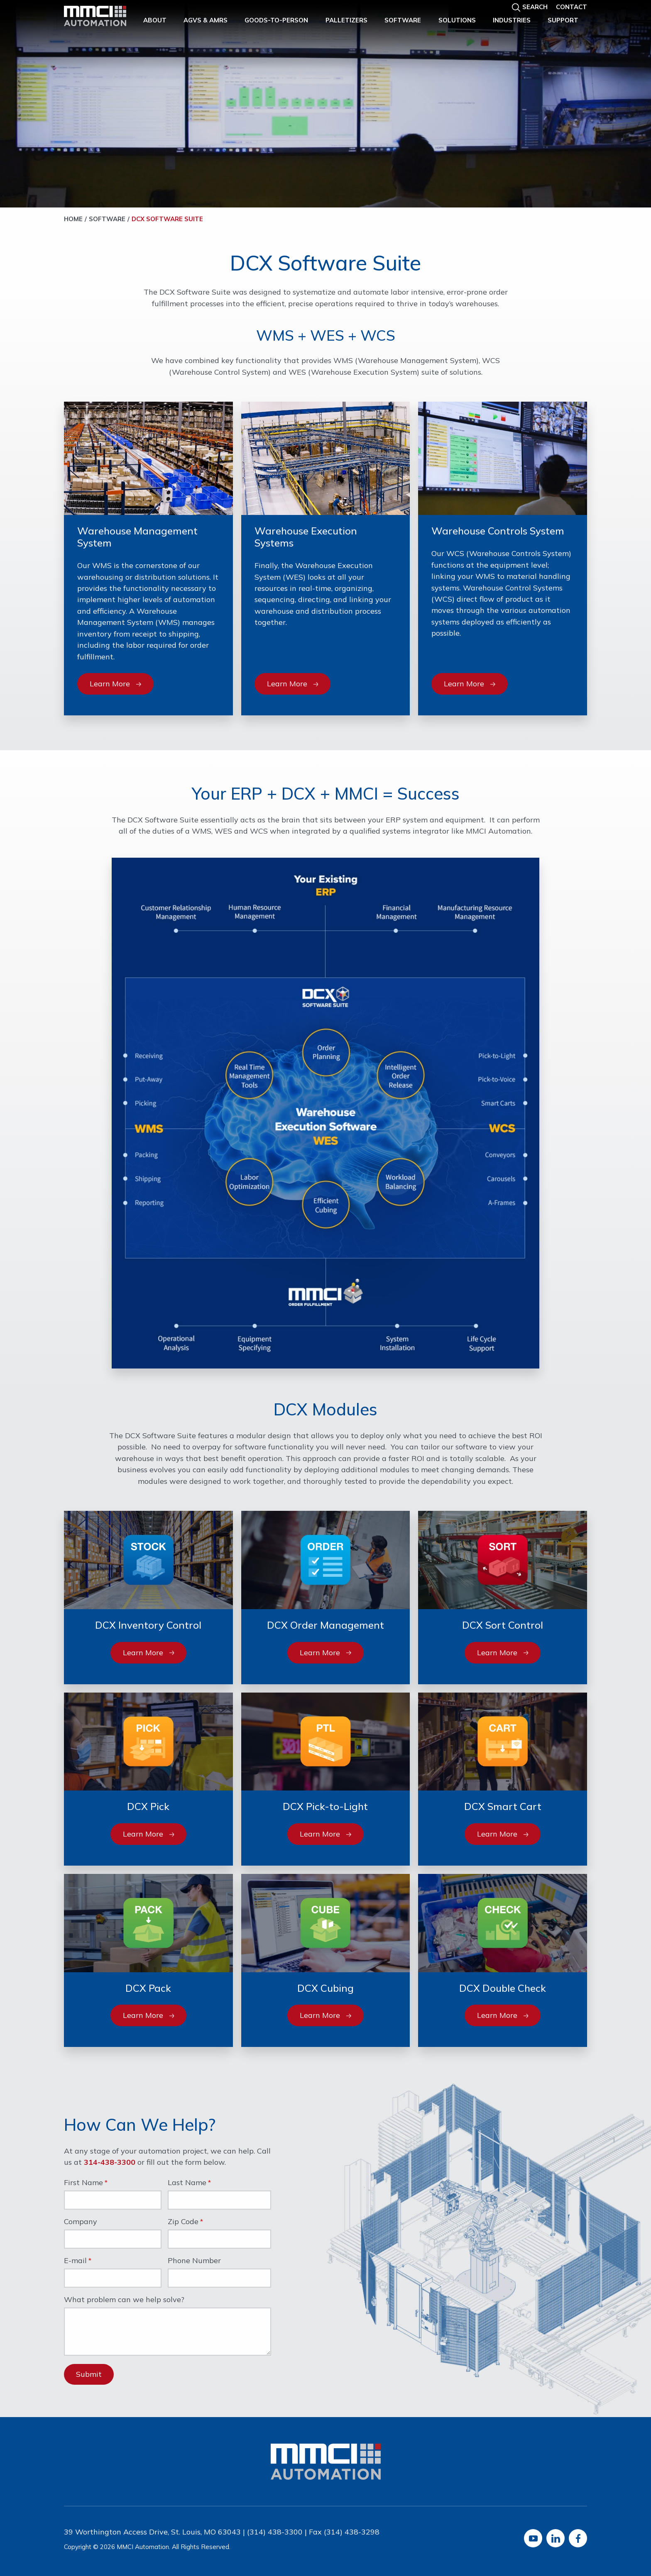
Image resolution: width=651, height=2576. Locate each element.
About (154, 20)
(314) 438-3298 (351, 2532)
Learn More (115, 683)
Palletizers (346, 20)
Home (73, 219)
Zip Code (183, 2222)
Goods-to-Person (276, 20)
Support (563, 20)
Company (80, 2222)
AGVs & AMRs (206, 20)
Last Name (187, 2183)
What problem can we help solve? (124, 2300)
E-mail (75, 2261)
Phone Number (194, 2261)
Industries (512, 20)
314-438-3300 (109, 2162)
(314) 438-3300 (275, 2532)
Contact (571, 7)
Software (402, 20)
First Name (83, 2183)
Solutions (457, 20)
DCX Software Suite (167, 219)
